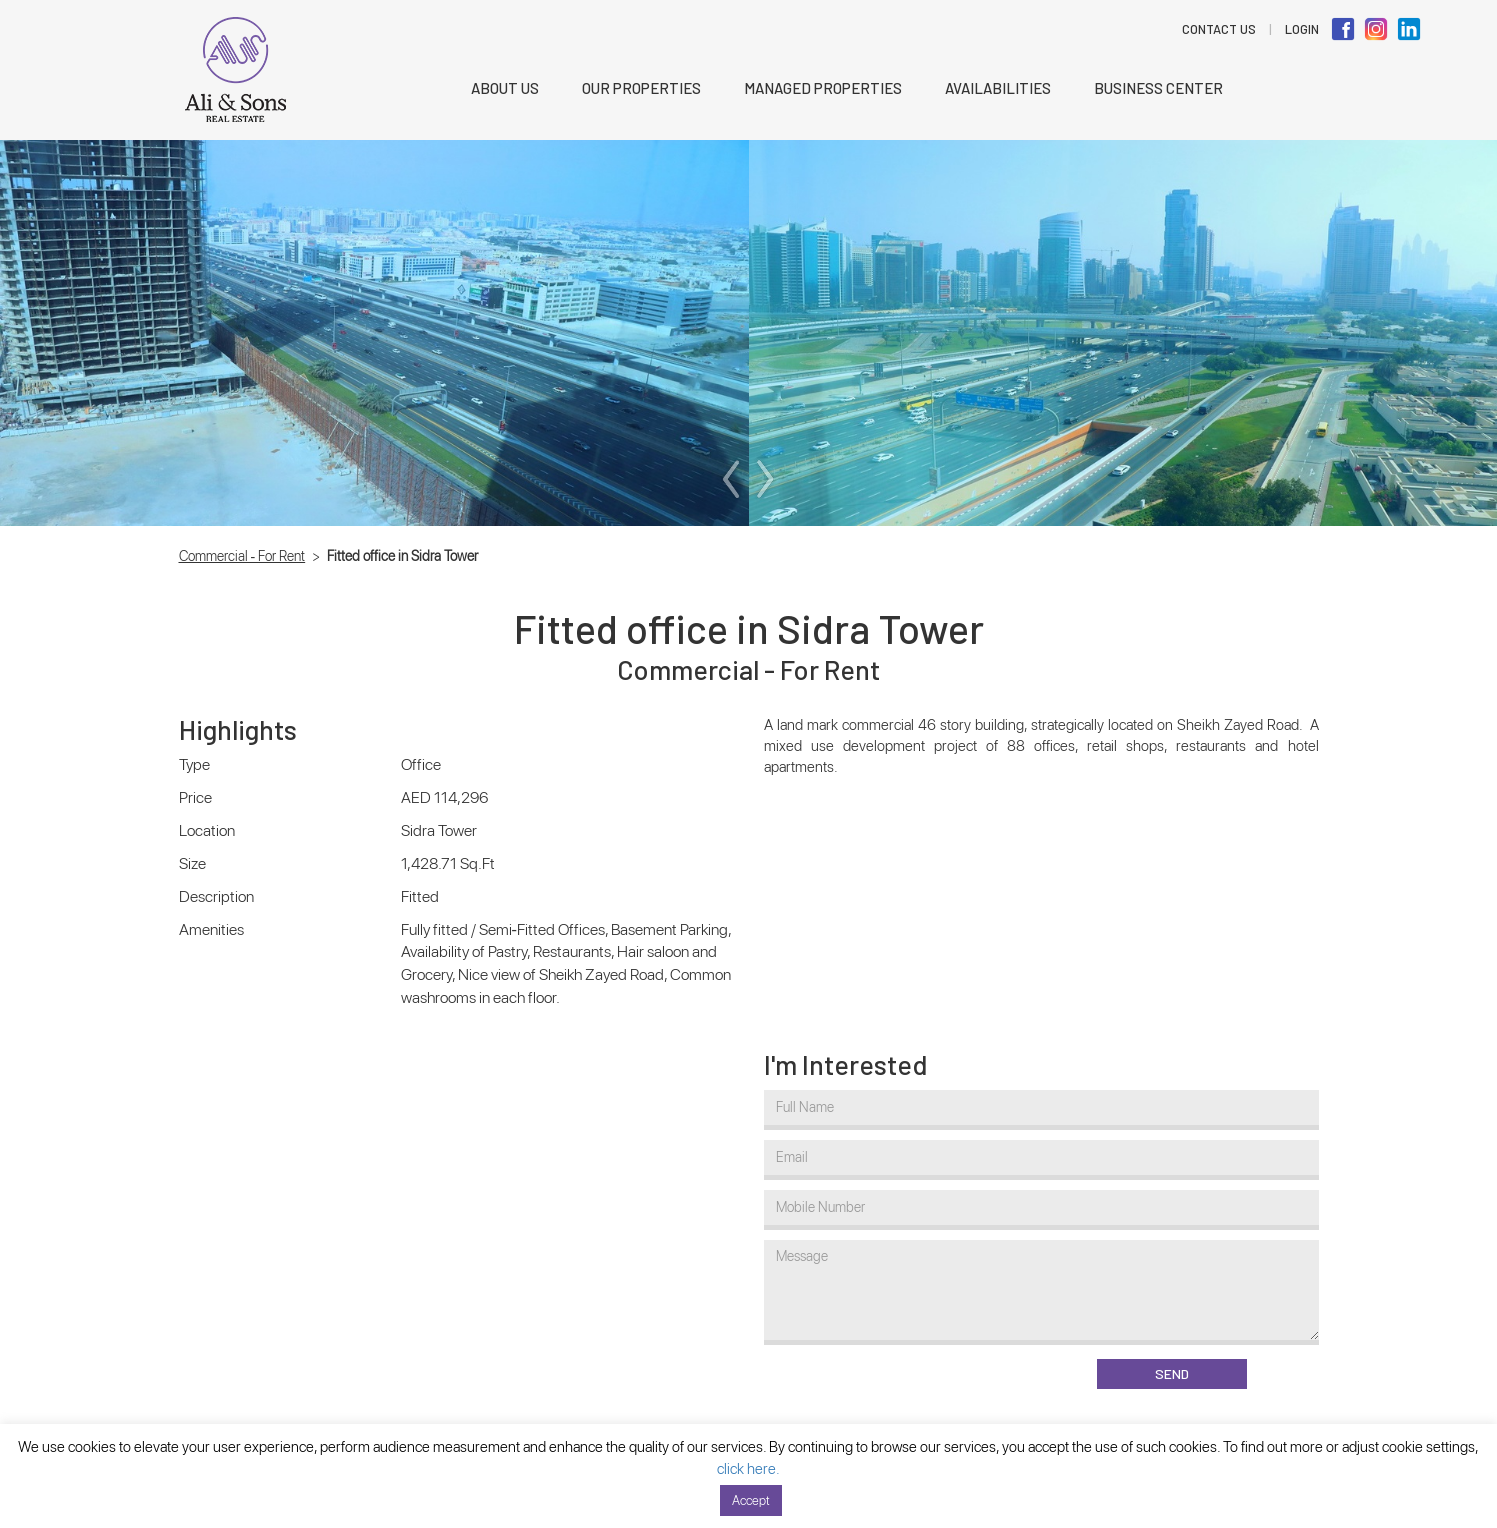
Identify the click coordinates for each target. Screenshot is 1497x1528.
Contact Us (1219, 29)
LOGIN (1302, 29)
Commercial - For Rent (242, 556)
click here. (748, 1469)
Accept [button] (751, 1500)
